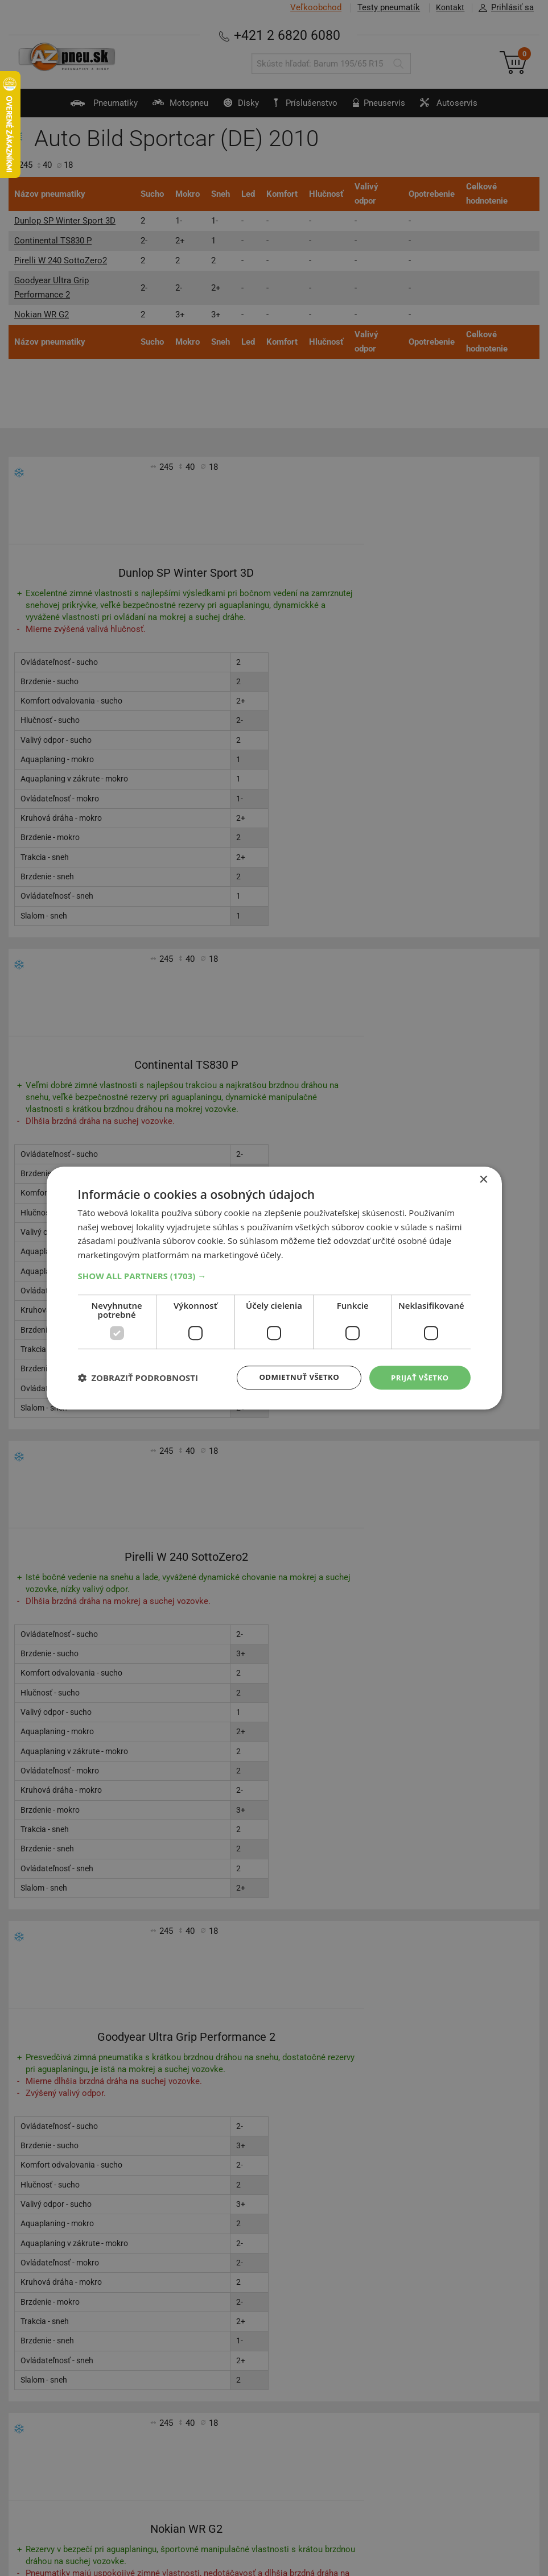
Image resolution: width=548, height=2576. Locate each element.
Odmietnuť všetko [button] (294, 1377)
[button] (274, 1275)
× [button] (483, 1179)
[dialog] (274, 1287)
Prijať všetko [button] (418, 1377)
